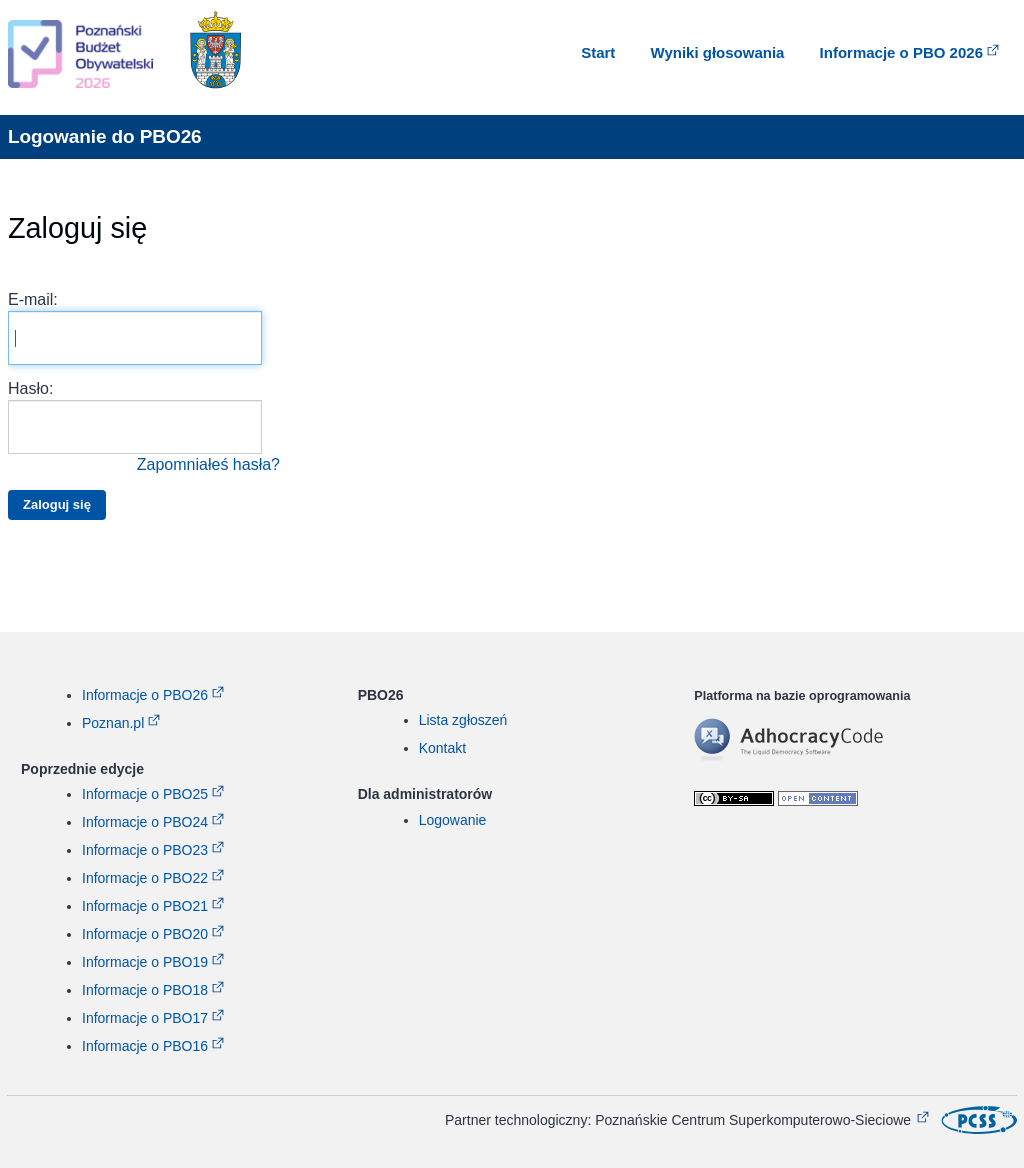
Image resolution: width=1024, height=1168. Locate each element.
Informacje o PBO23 (145, 850)
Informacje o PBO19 (145, 962)
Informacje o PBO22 (145, 878)
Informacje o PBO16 (145, 1046)
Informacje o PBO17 (145, 1018)
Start (598, 52)
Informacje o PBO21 (145, 906)
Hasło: (144, 428)
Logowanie (453, 820)
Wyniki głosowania (718, 52)
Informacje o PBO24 (145, 822)
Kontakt (442, 748)
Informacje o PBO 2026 (901, 52)
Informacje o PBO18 (145, 990)
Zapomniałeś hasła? (208, 464)
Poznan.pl (113, 723)
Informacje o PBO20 (145, 934)
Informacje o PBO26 (145, 695)
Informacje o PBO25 (145, 794)
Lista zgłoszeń (463, 720)
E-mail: (135, 328)
